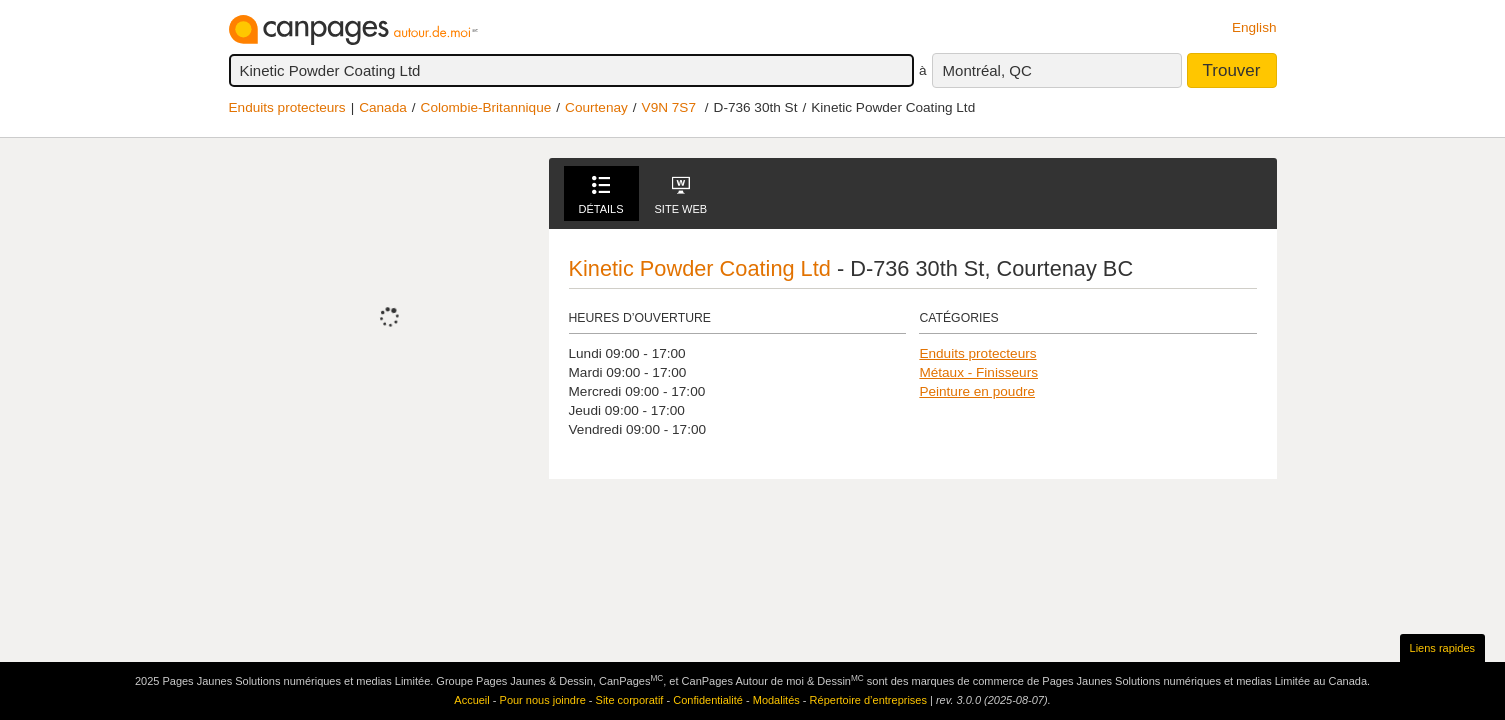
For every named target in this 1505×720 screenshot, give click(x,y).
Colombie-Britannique (486, 107)
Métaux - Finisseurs (978, 372)
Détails (601, 195)
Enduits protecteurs (287, 107)
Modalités (776, 700)
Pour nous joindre (543, 700)
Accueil (471, 700)
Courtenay (596, 107)
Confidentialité (708, 700)
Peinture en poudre (977, 391)
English (1254, 27)
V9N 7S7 (669, 107)
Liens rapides (1442, 648)
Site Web (681, 195)
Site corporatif (630, 700)
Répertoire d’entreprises (868, 700)
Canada (383, 107)
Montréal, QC (987, 70)
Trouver (1232, 70)
